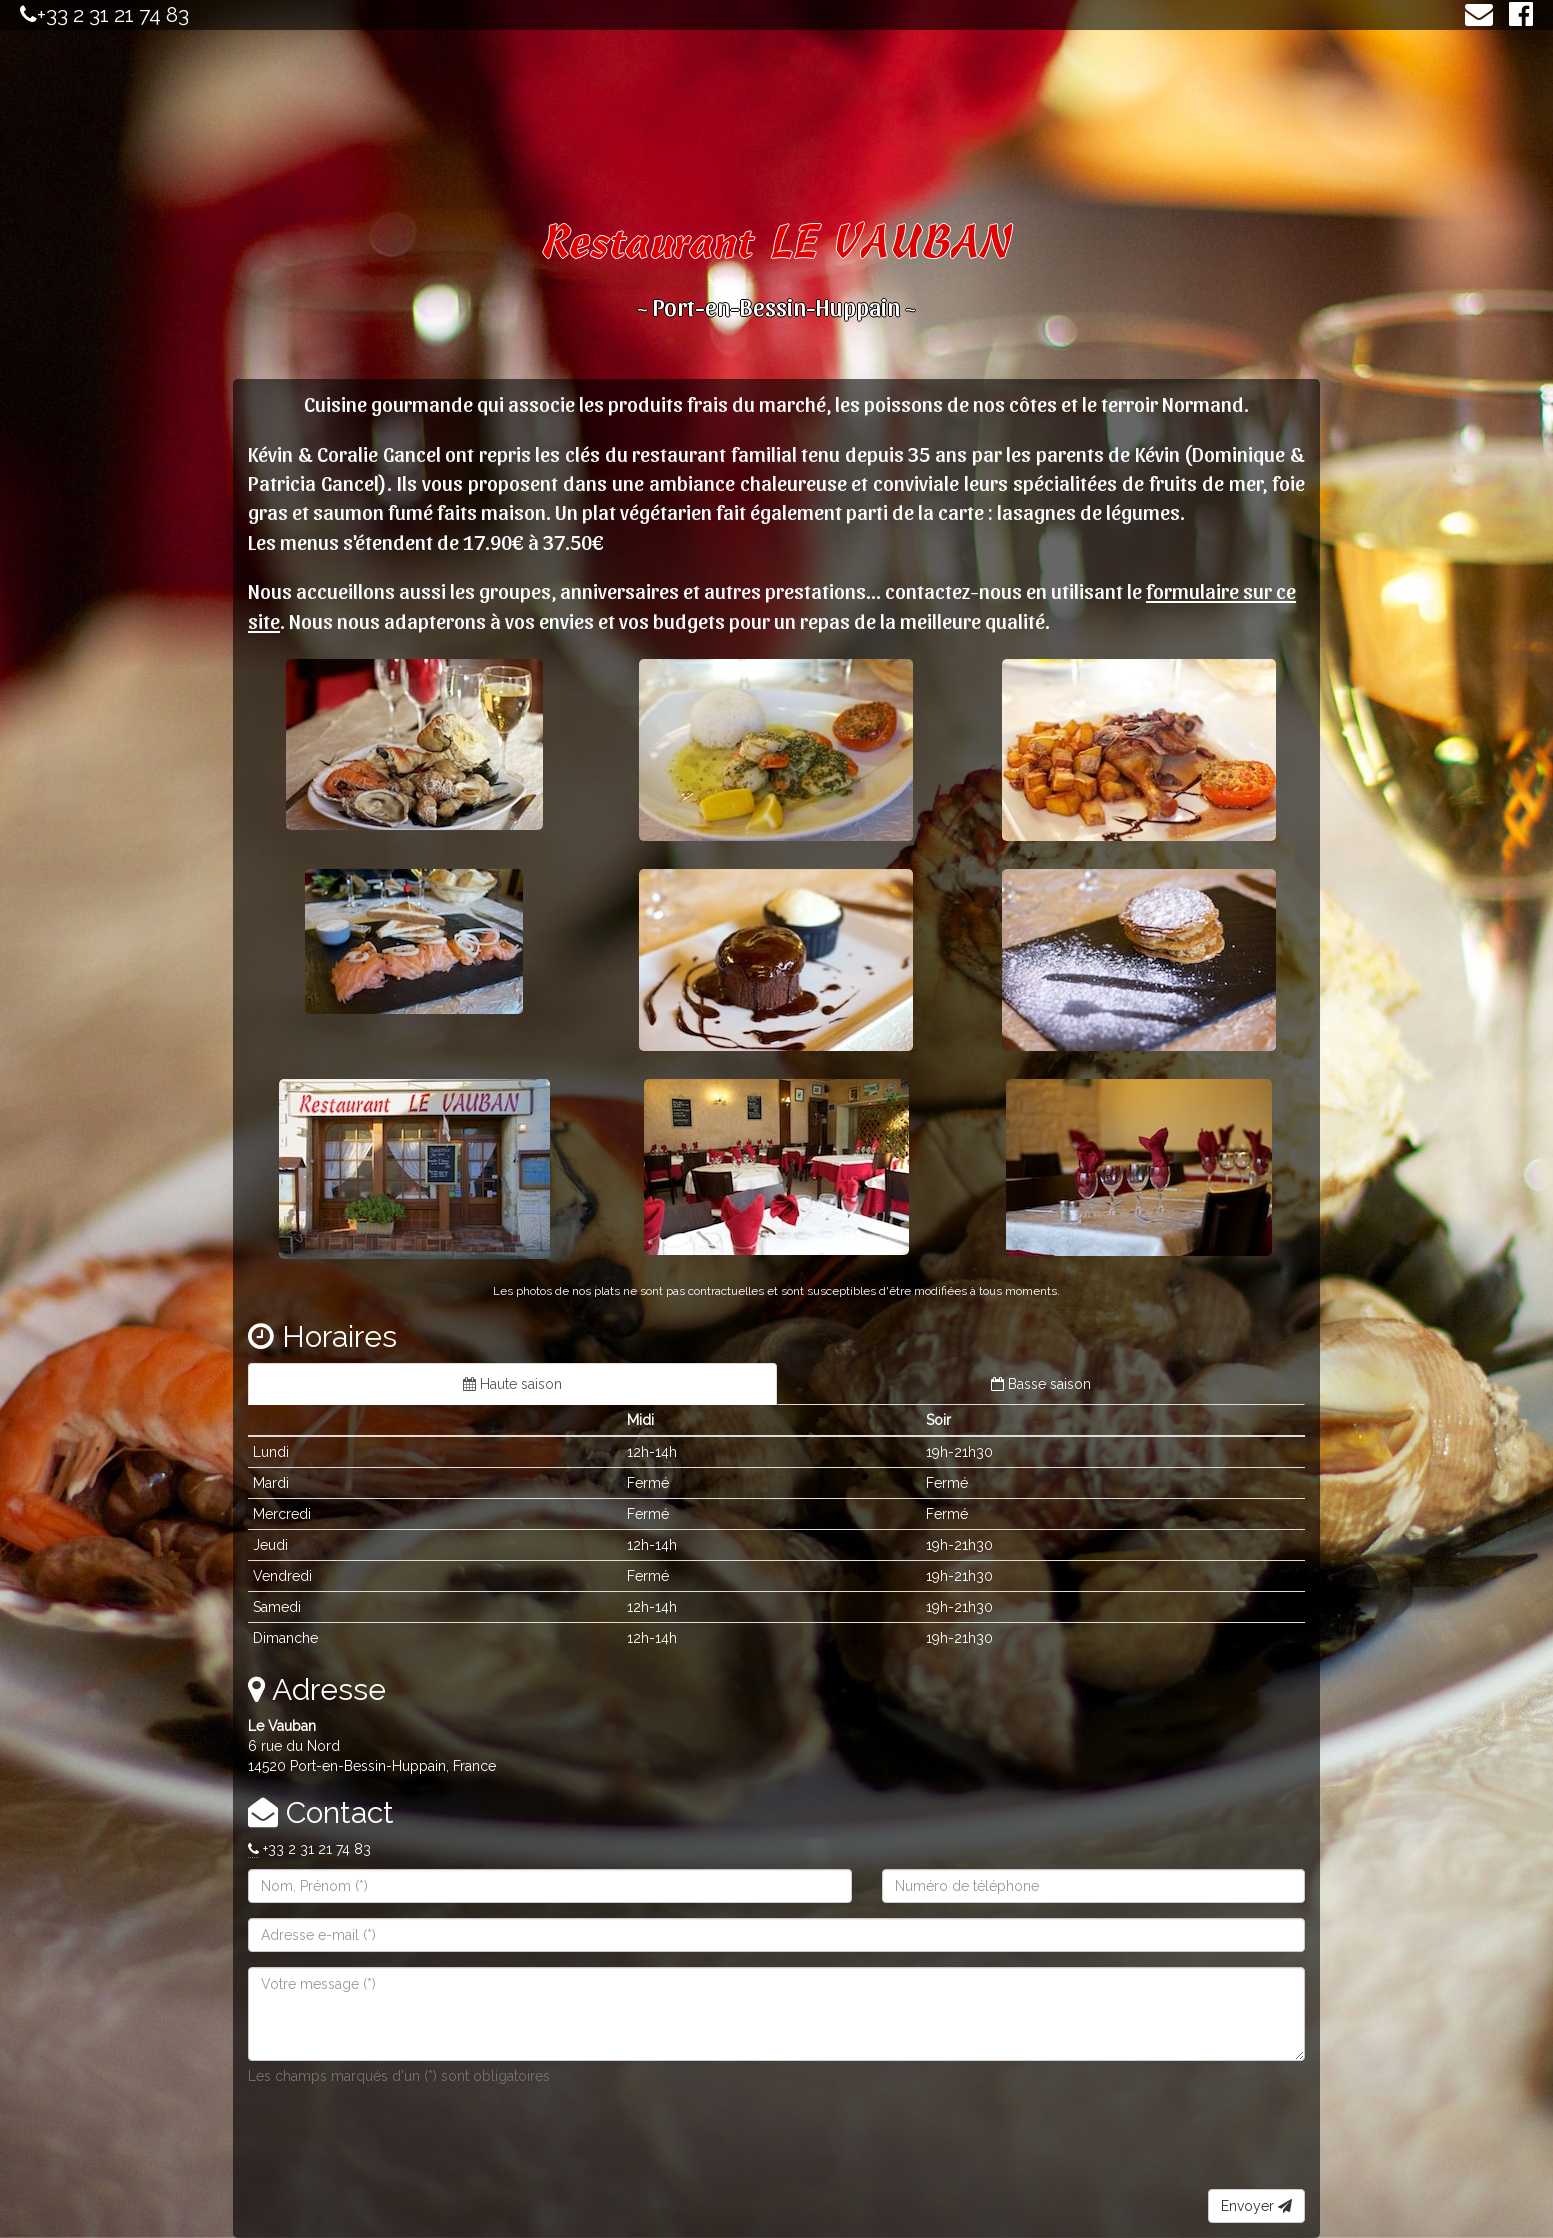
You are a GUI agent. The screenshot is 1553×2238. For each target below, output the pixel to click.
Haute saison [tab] (512, 1384)
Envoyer (1256, 2206)
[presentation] (400, 2150)
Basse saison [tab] (1041, 1384)
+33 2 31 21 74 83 (113, 14)
